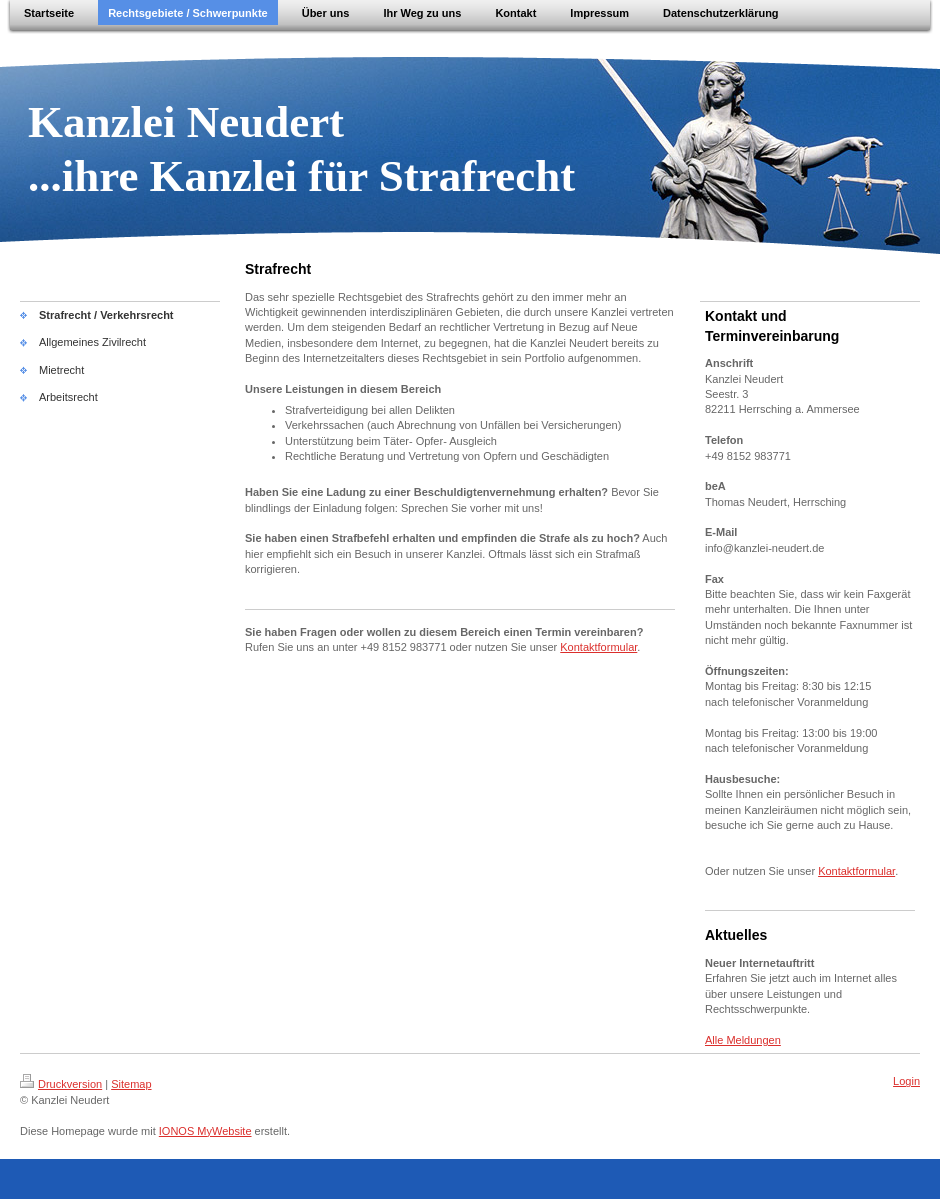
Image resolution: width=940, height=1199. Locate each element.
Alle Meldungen (743, 1040)
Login (906, 1081)
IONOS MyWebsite (205, 1131)
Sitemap (131, 1084)
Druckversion (61, 1084)
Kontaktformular (598, 647)
